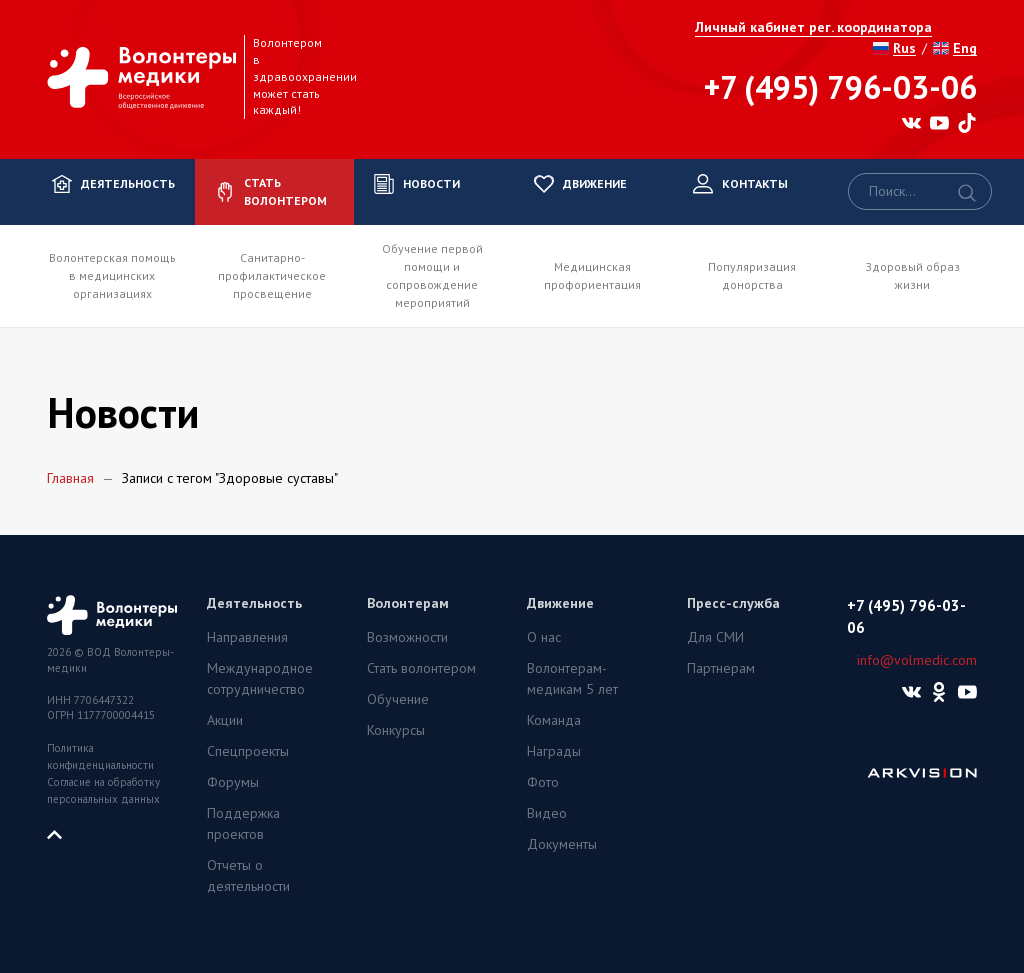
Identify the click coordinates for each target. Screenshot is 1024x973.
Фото (543, 782)
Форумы (233, 782)
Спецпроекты (248, 751)
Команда (554, 720)
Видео (547, 813)
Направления (247, 637)
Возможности (407, 637)
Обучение (398, 699)
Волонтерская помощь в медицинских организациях (112, 275)
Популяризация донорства (752, 275)
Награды (554, 751)
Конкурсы (396, 730)
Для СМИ (715, 637)
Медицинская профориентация (592, 275)
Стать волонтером (421, 668)
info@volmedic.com (917, 660)
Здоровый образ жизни (912, 275)
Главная (70, 478)
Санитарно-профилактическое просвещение (272, 275)
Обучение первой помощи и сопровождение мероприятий (432, 275)
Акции (225, 720)
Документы (562, 844)
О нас (544, 637)
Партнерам (721, 668)
